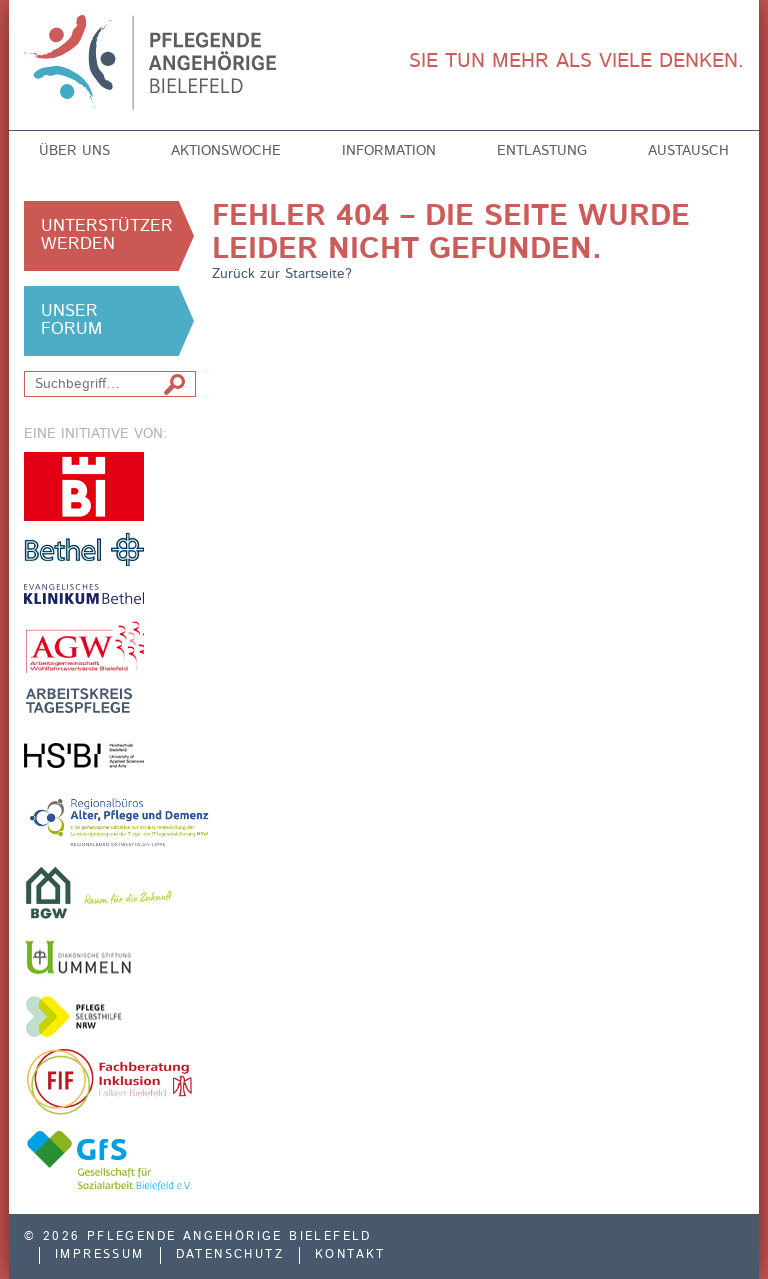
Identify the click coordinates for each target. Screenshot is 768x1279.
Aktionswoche (226, 151)
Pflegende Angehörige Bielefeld (165, 62)
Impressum (100, 1255)
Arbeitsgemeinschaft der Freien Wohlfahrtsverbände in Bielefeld (84, 647)
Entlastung (542, 151)
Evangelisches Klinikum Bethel (84, 593)
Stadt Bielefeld (84, 486)
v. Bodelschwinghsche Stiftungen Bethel (84, 548)
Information (389, 151)
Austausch (688, 151)
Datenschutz (230, 1255)
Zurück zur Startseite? (282, 274)
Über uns (74, 151)
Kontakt (350, 1255)
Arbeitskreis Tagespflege (84, 700)
